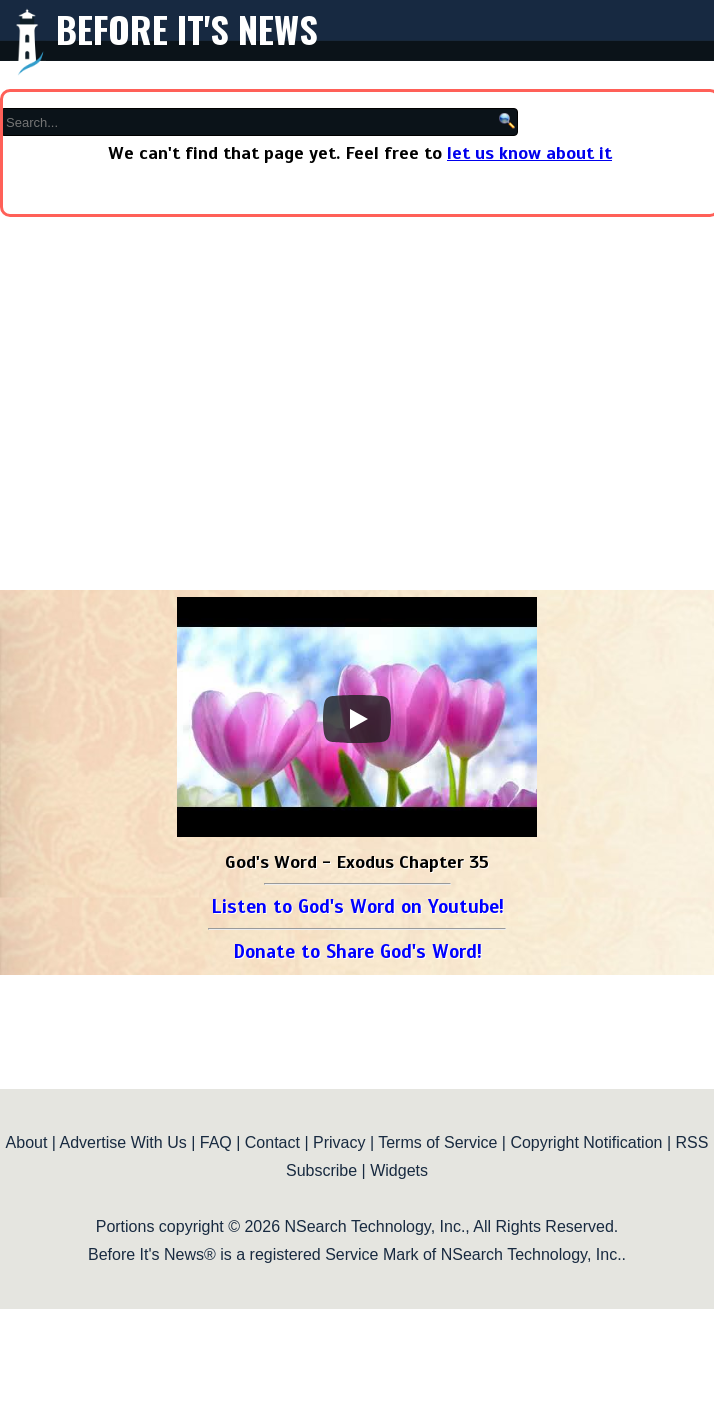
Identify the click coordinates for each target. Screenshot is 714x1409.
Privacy (339, 1142)
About (27, 1142)
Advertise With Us (123, 1142)
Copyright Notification (586, 1142)
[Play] (357, 719)
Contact (272, 1142)
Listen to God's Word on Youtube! (357, 906)
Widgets (399, 1170)
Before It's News (187, 28)
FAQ (216, 1142)
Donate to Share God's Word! (357, 951)
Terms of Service (437, 1142)
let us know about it (529, 153)
